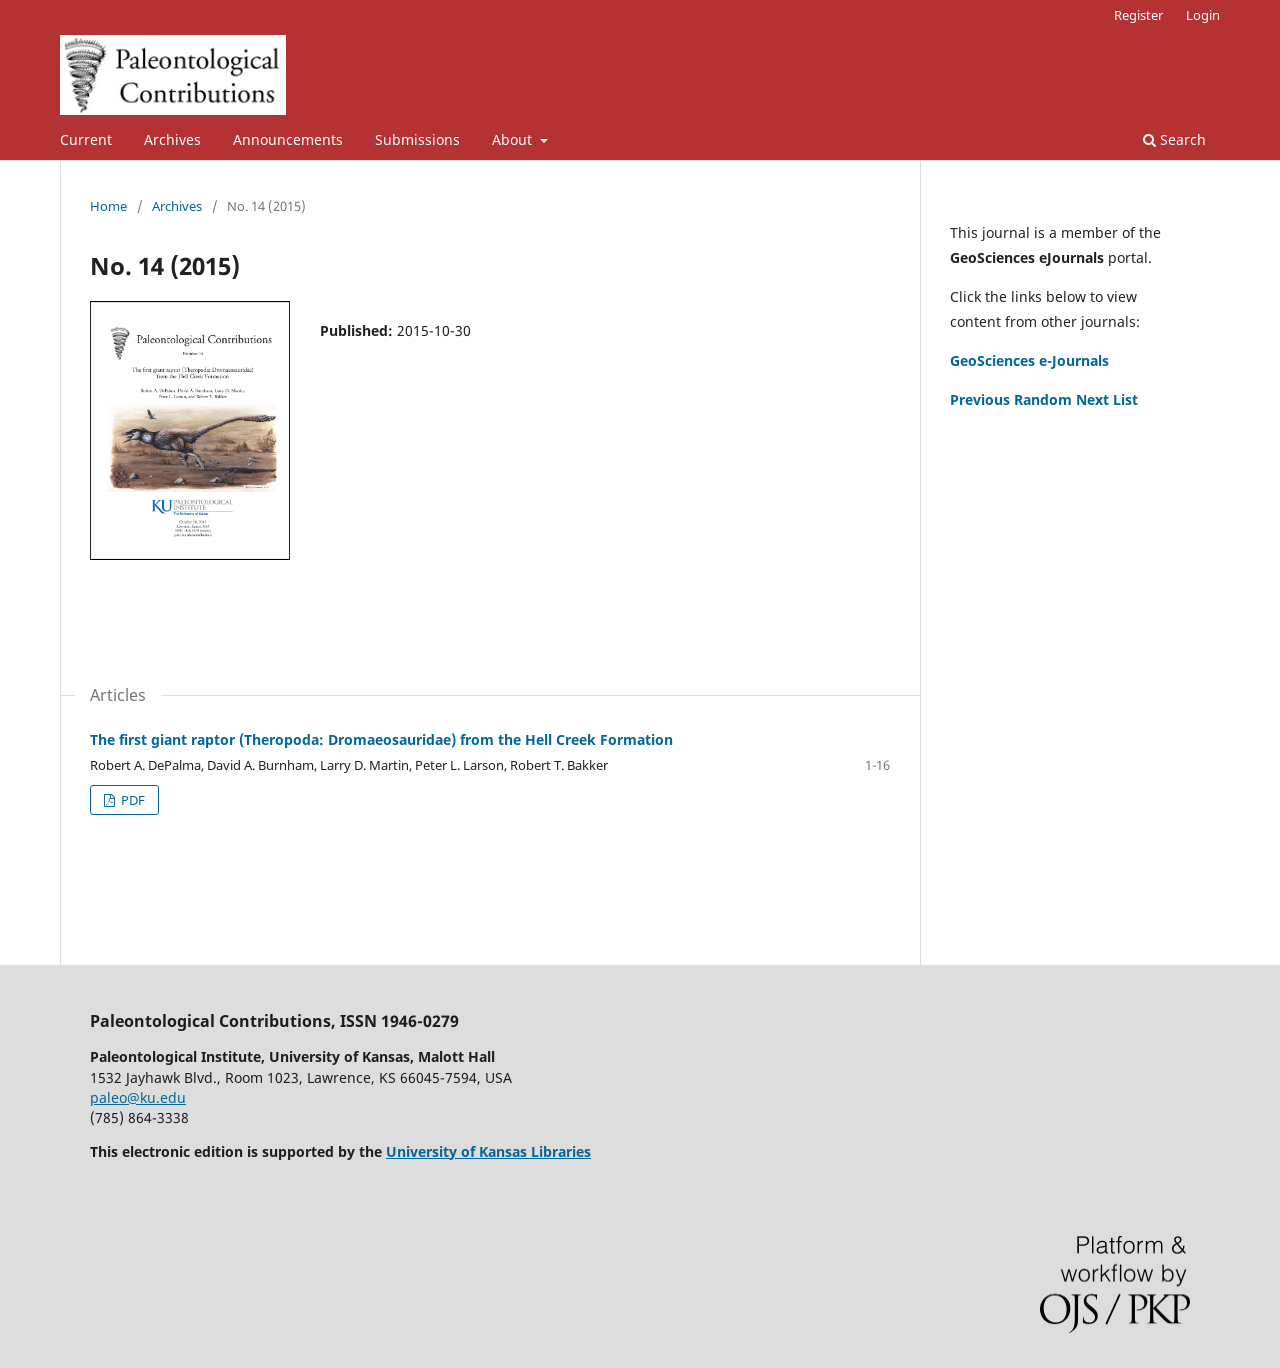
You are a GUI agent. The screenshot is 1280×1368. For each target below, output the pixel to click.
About (514, 139)
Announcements (288, 139)
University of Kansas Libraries (488, 1151)
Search (1174, 139)
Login (1203, 15)
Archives (172, 139)
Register (1138, 15)
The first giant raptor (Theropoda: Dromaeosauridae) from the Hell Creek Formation (381, 739)
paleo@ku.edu (138, 1097)
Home (108, 206)
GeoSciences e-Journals (1029, 360)
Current (86, 139)
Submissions (417, 139)
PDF (131, 800)
